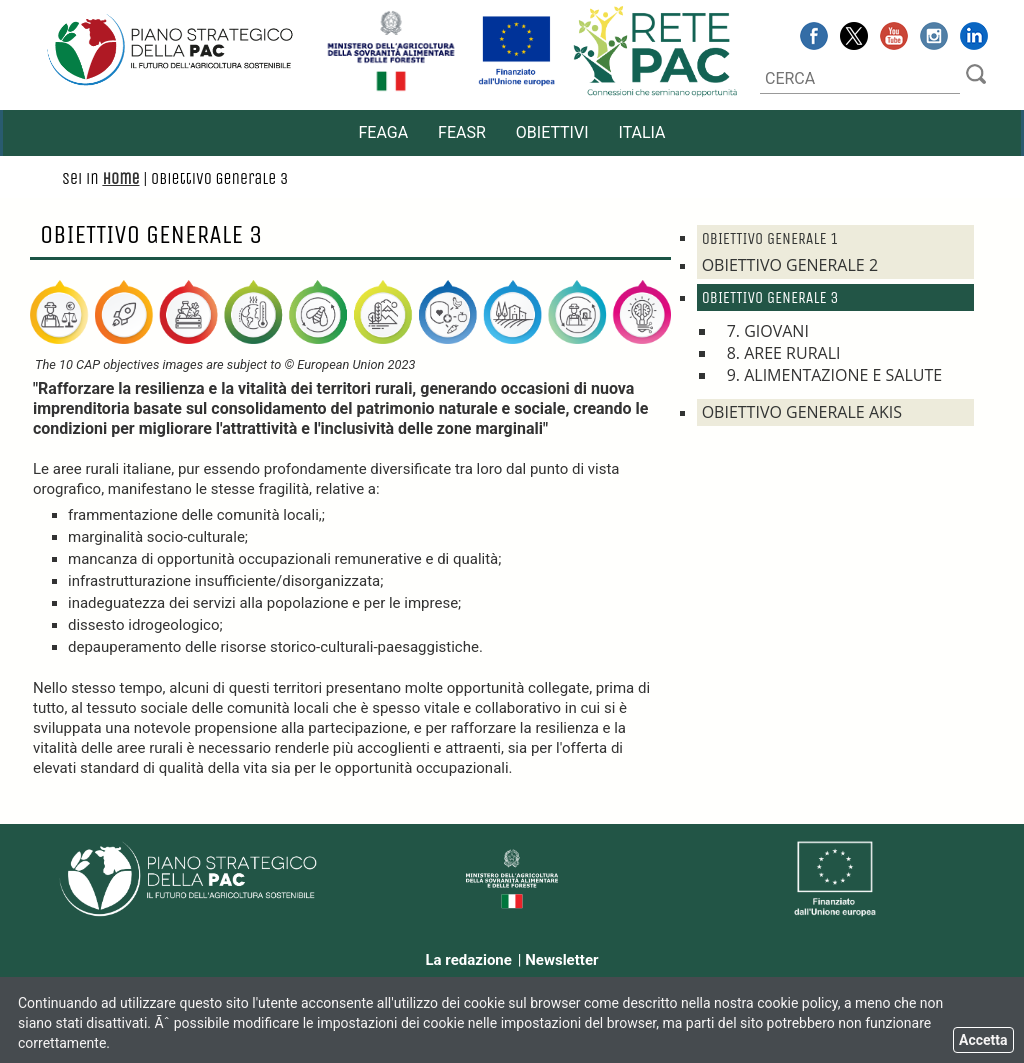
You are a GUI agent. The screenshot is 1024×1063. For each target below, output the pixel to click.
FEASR (462, 132)
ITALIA (642, 132)
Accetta (983, 1040)
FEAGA (383, 132)
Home (120, 178)
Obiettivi (552, 132)
